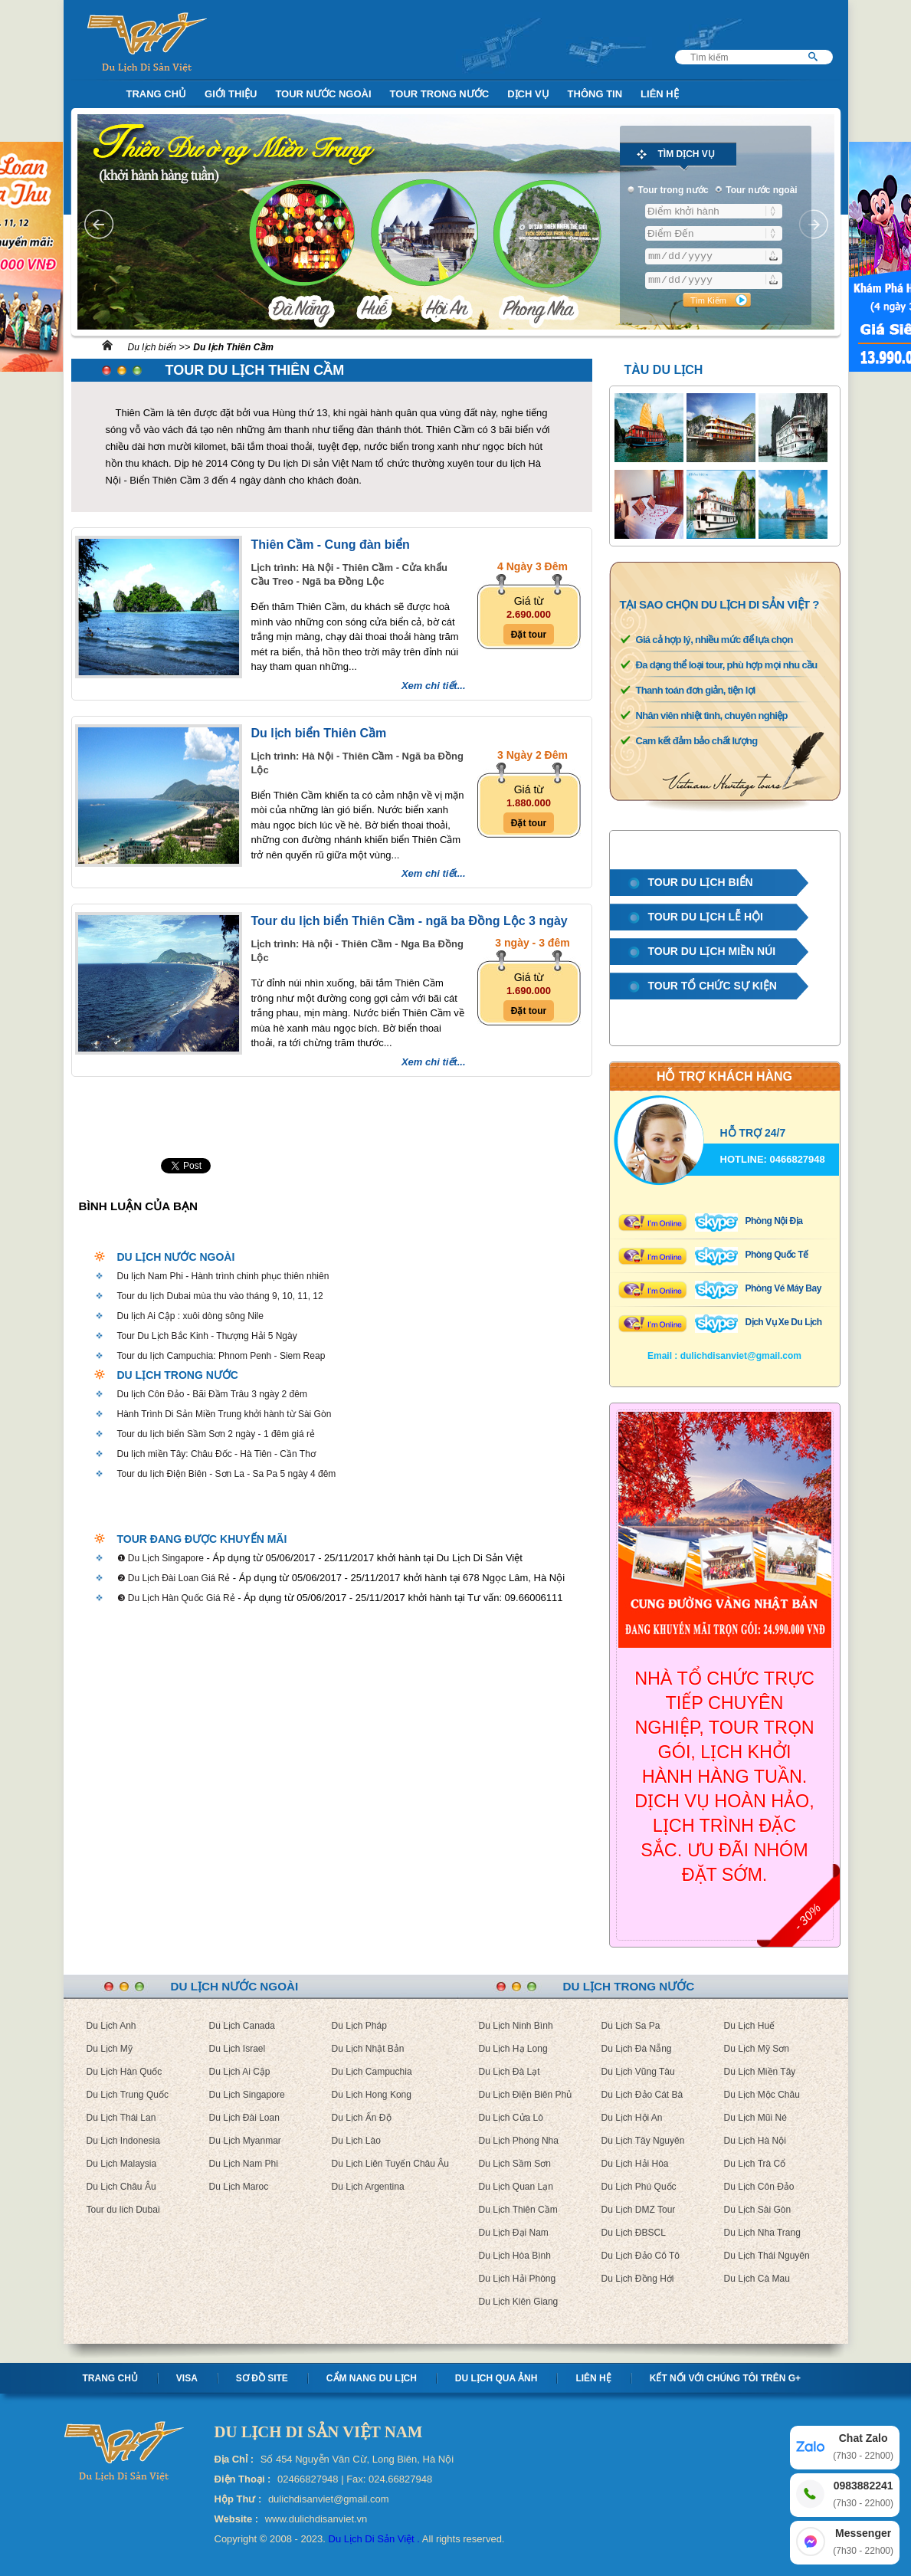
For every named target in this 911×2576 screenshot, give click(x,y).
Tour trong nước (440, 94)
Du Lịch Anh (111, 2025)
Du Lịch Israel (237, 2048)
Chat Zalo (863, 2447)
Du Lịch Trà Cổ (755, 2163)
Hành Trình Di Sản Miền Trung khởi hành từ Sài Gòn (224, 1414)
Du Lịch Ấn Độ (362, 2117)
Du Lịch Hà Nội (755, 2140)
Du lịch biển (152, 347)
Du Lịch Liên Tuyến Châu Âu (390, 2163)
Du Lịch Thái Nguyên (767, 2255)
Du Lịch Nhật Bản (368, 2048)
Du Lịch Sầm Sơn (515, 2163)
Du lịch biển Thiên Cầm (319, 733)
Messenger (863, 2542)
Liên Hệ (660, 94)
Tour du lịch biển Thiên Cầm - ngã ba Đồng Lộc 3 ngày (409, 920)
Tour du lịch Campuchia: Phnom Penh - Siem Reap (221, 1355)
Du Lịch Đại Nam (514, 2232)
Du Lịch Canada (242, 2025)
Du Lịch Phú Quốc (639, 2186)
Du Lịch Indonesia (123, 2140)
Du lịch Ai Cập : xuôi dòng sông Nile (190, 1316)
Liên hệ (593, 2378)
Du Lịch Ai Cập (239, 2071)
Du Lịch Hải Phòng (517, 2278)
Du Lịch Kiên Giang (519, 2301)
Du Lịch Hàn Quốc (124, 2071)
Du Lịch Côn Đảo (759, 2186)
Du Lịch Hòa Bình (515, 2255)
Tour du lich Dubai (123, 2209)
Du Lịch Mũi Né (755, 2117)
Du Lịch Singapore (247, 2094)
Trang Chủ (156, 94)
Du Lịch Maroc (239, 2186)
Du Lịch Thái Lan (121, 2117)
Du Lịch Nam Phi (243, 2163)
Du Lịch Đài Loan (244, 2117)
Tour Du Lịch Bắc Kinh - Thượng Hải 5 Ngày (207, 1336)
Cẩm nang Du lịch (371, 2378)
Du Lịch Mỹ (110, 2048)
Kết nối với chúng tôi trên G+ (725, 2378)
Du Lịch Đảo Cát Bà (642, 2094)
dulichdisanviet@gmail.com (740, 1355)
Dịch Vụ (528, 94)
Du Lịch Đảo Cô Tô (640, 2255)
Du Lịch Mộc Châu (762, 2094)
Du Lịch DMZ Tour (638, 2209)
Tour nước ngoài (323, 94)
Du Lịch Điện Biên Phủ (525, 2094)
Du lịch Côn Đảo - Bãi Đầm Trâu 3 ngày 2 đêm (212, 1394)
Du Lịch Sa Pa (630, 2025)
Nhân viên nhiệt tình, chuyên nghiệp (712, 715)
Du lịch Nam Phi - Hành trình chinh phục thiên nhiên (223, 1276)
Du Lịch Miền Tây (760, 2071)
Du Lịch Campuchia (372, 2071)
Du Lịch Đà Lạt (509, 2071)
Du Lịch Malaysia (122, 2163)
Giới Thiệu (231, 94)
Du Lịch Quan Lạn (516, 2186)
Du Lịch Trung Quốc (128, 2094)
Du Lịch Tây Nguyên (643, 2140)
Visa (187, 2378)
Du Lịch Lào (356, 2140)
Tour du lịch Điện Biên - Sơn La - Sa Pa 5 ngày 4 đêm (226, 1473)
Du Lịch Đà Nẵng (636, 2048)
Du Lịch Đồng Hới (637, 2278)
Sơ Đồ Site (262, 2378)
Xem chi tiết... (433, 685)
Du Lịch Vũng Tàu (638, 2071)
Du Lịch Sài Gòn (757, 2209)
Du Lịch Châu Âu (121, 2186)
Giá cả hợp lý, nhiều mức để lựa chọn (714, 639)
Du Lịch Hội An (632, 2117)
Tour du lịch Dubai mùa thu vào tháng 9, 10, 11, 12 (220, 1296)
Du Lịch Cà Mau (757, 2278)
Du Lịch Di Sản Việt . (374, 2539)
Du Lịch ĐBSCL (633, 2232)
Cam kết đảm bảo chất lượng (697, 741)
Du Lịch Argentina (368, 2186)
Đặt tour (528, 634)
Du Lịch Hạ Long (513, 2048)
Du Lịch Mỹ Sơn (756, 2048)
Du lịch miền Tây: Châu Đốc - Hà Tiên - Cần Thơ (216, 1454)
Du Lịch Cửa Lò (511, 2117)
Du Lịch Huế (749, 2025)
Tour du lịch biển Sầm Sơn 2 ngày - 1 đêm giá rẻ (216, 1434)
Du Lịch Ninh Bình (516, 2025)
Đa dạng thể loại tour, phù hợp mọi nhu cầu (727, 665)
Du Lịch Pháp (359, 2025)
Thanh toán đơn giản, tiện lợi (695, 690)
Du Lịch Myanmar (245, 2140)
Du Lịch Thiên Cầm (518, 2209)
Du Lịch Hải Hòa (635, 2163)
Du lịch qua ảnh (496, 2378)
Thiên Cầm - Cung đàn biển (330, 544)
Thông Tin (595, 94)
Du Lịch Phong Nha (519, 2140)
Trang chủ (110, 2378)
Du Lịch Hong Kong (371, 2094)
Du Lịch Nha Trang (762, 2232)
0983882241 (863, 2495)
